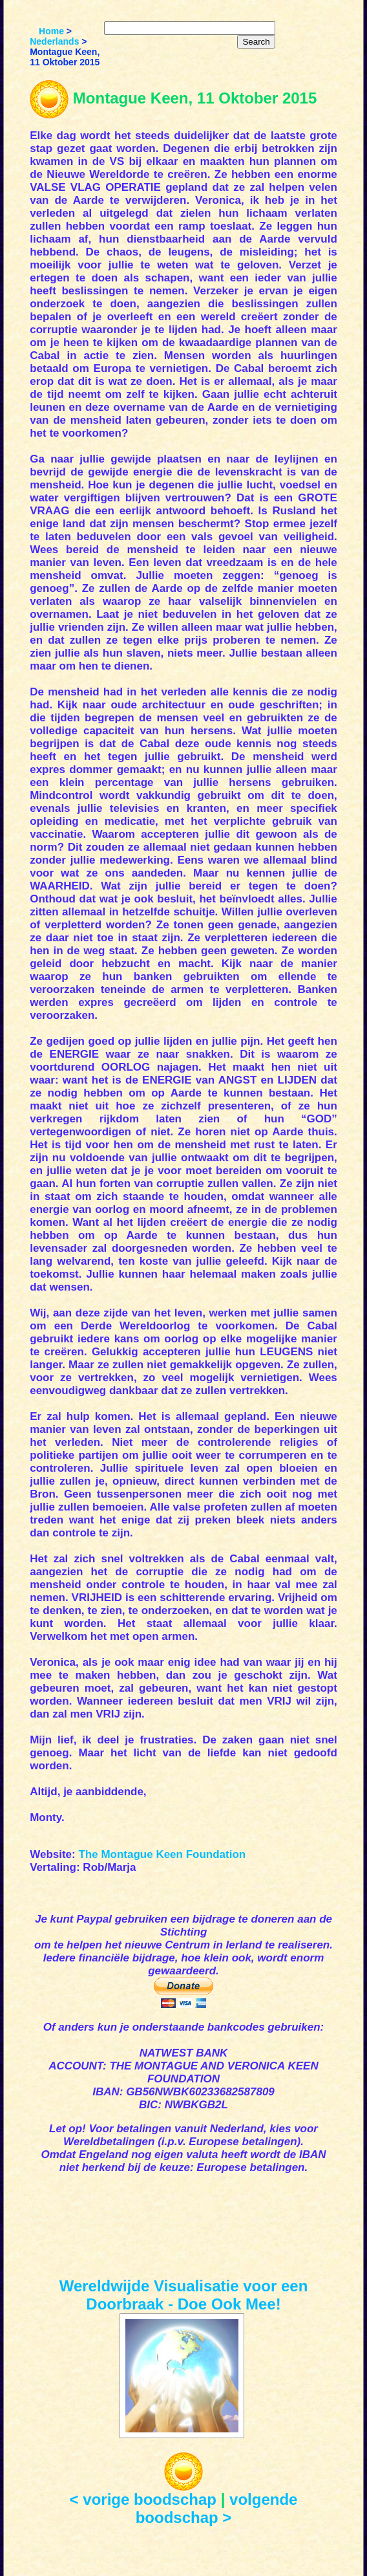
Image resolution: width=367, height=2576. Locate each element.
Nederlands (54, 41)
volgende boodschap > (217, 2508)
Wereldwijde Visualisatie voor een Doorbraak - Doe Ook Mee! (183, 2295)
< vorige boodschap (143, 2499)
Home (51, 31)
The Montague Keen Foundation (162, 1854)
